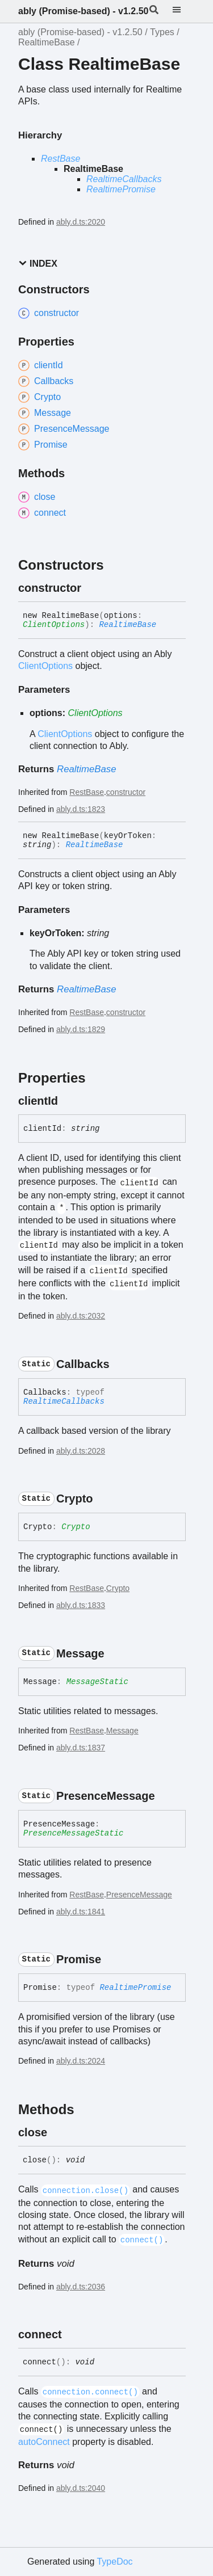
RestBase (60, 158)
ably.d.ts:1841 (80, 1911)
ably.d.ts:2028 (80, 1450)
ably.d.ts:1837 (80, 1747)
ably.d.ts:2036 (80, 2286)
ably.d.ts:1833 (80, 1605)
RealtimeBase (46, 42)
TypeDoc (114, 2561)
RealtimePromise (121, 189)
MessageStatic (97, 1681)
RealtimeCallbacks (124, 179)
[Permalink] (91, 588)
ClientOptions (54, 624)
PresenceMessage (139, 1894)
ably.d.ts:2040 (80, 2488)
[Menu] (183, 11)
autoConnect (44, 2442)
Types (162, 32)
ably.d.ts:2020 (80, 221)
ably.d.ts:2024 (80, 2060)
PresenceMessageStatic (73, 1833)
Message (122, 1730)
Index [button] (37, 263)
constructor (125, 792)
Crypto (75, 1526)
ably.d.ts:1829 (80, 1029)
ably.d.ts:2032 (80, 1315)
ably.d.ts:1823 (80, 809)
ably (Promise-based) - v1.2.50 (83, 11)
